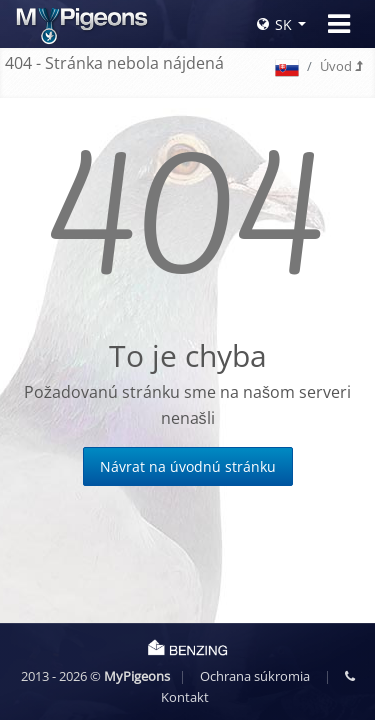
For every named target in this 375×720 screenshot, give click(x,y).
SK (274, 24)
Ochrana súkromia (255, 676)
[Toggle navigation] (339, 24)
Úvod (341, 66)
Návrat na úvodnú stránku (188, 466)
